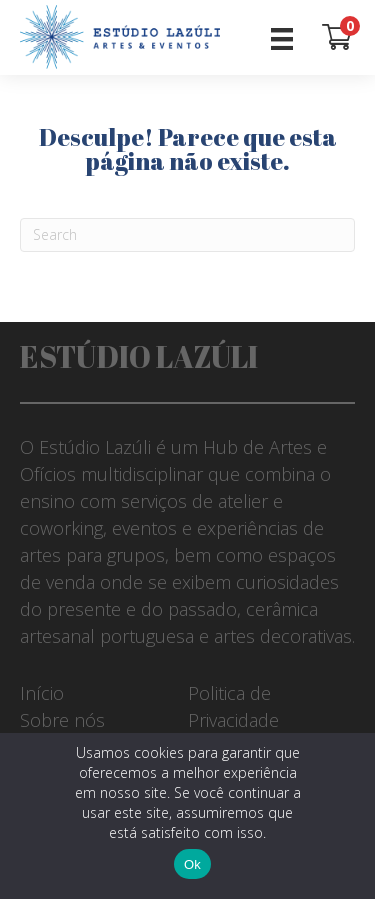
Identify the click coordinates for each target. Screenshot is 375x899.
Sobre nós (62, 720)
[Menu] (282, 37)
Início (42, 693)
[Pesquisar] (187, 235)
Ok (192, 864)
